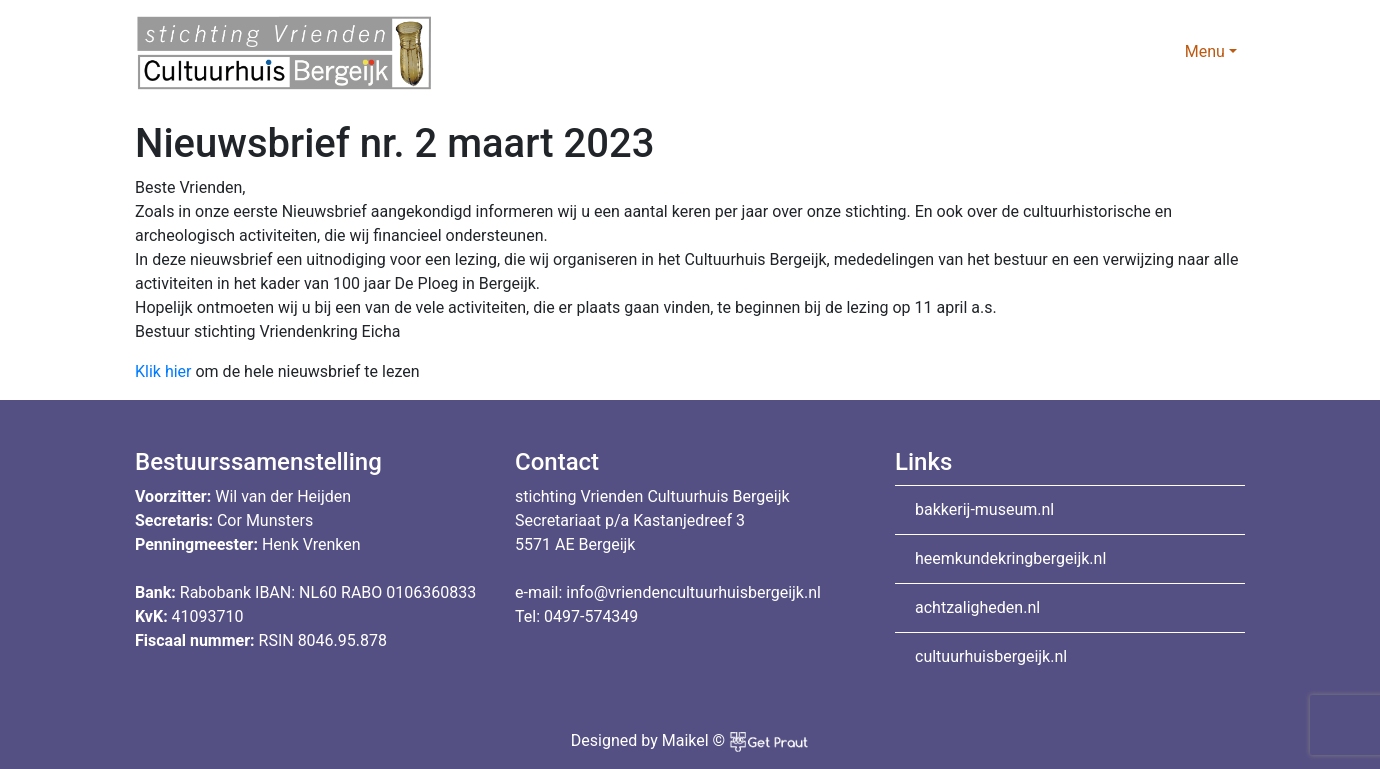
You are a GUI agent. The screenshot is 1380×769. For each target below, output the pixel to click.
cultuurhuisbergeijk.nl (991, 656)
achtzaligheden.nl (977, 607)
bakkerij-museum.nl (984, 509)
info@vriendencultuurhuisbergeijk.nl (693, 592)
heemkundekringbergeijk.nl (1010, 558)
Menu (1205, 51)
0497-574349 (591, 616)
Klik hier (163, 371)
